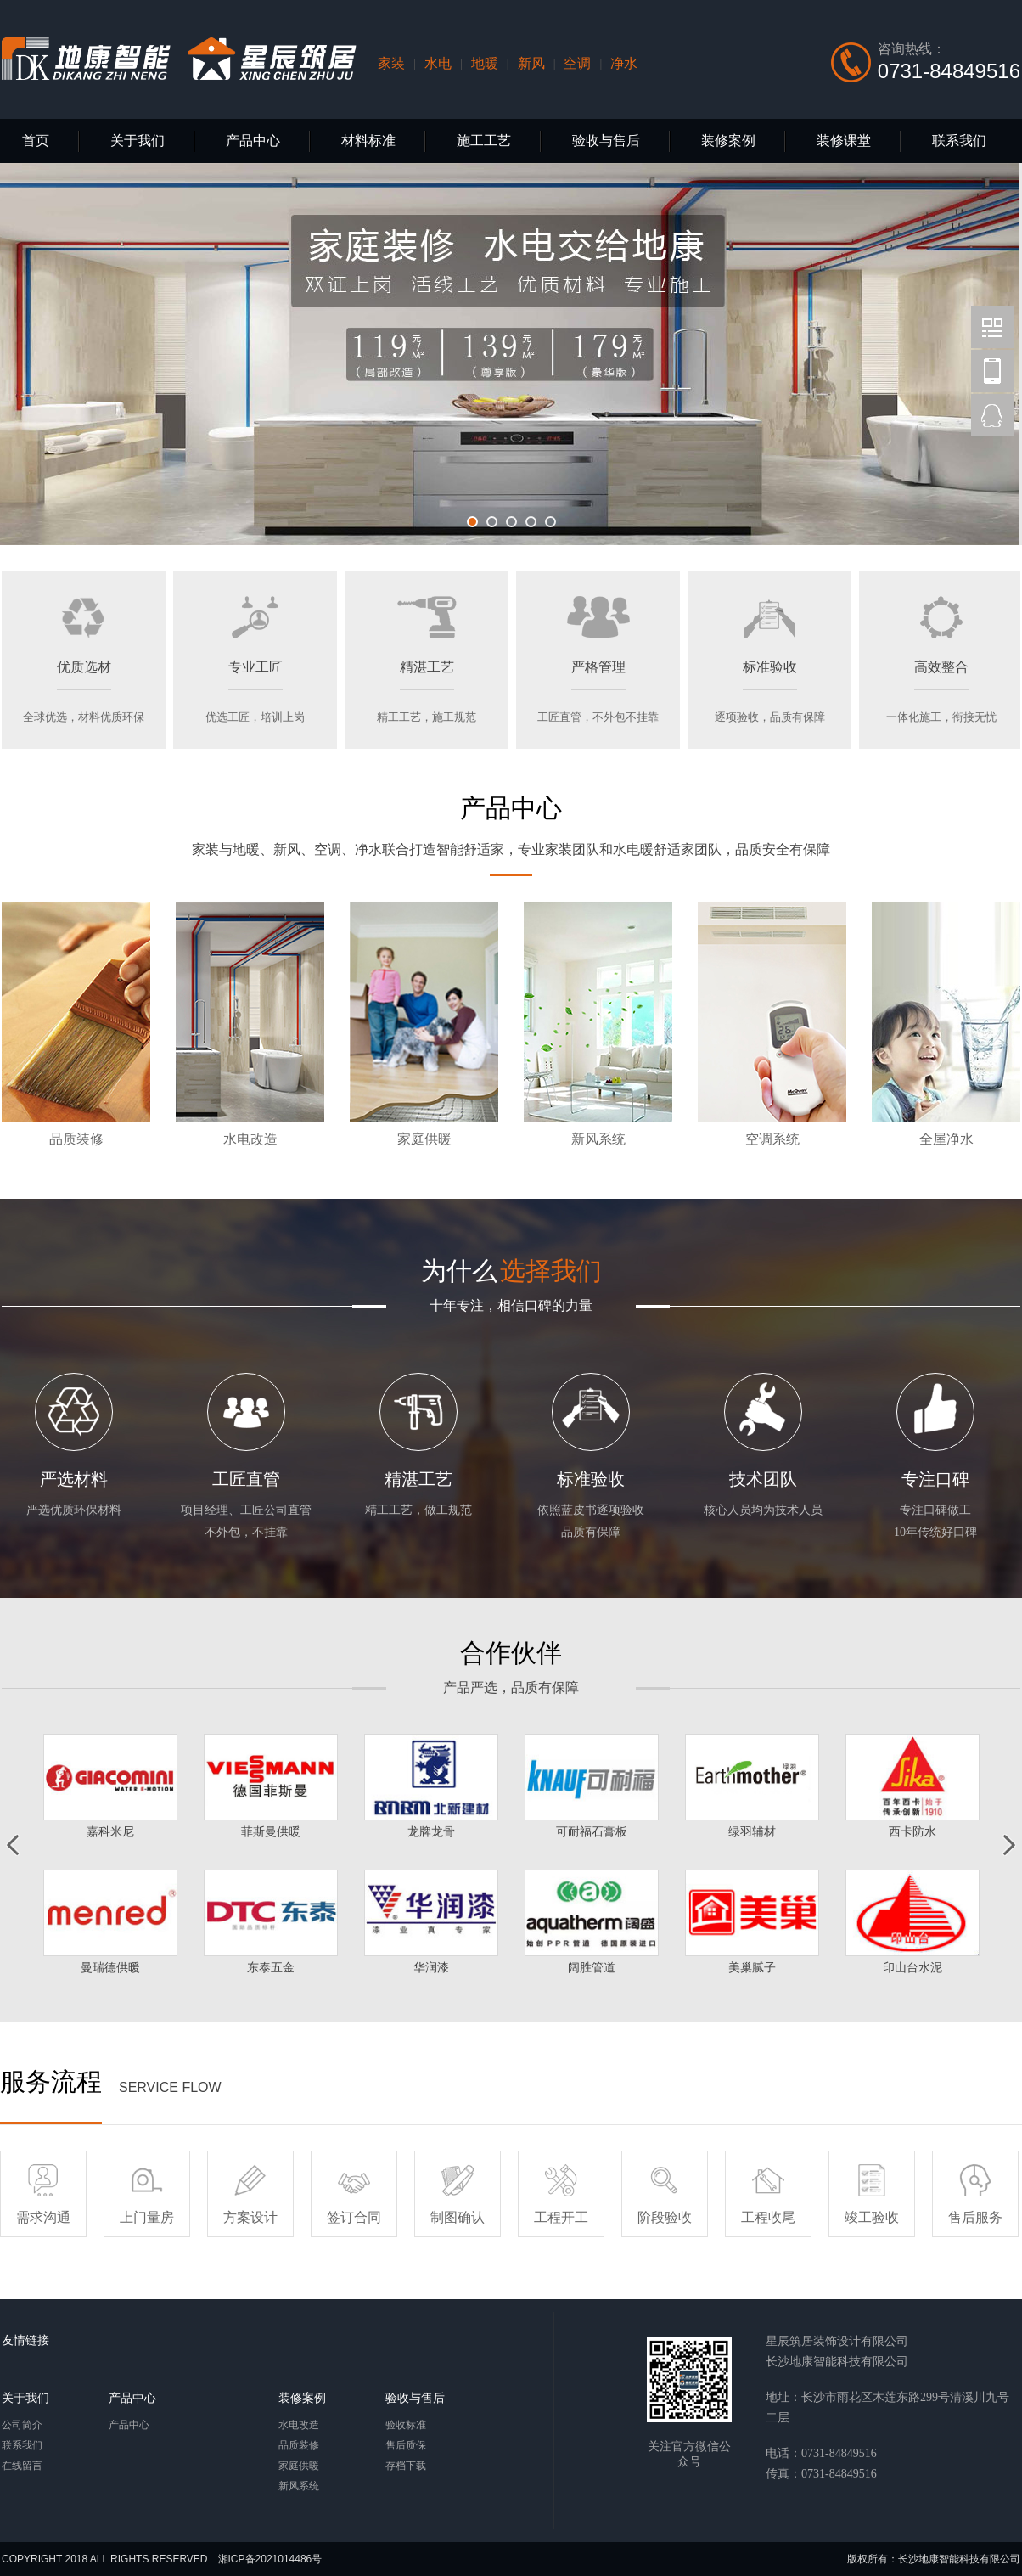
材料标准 (368, 140)
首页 (35, 140)
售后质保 (405, 2445)
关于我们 (137, 140)
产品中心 (253, 140)
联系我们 (959, 140)
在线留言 (22, 2466)
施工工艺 (484, 140)
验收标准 (405, 2425)
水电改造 (298, 2425)
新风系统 (298, 2486)
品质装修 (298, 2445)
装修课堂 (844, 140)
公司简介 (22, 2425)
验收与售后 (606, 140)
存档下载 (405, 2466)
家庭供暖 (298, 2466)
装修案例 (728, 140)
